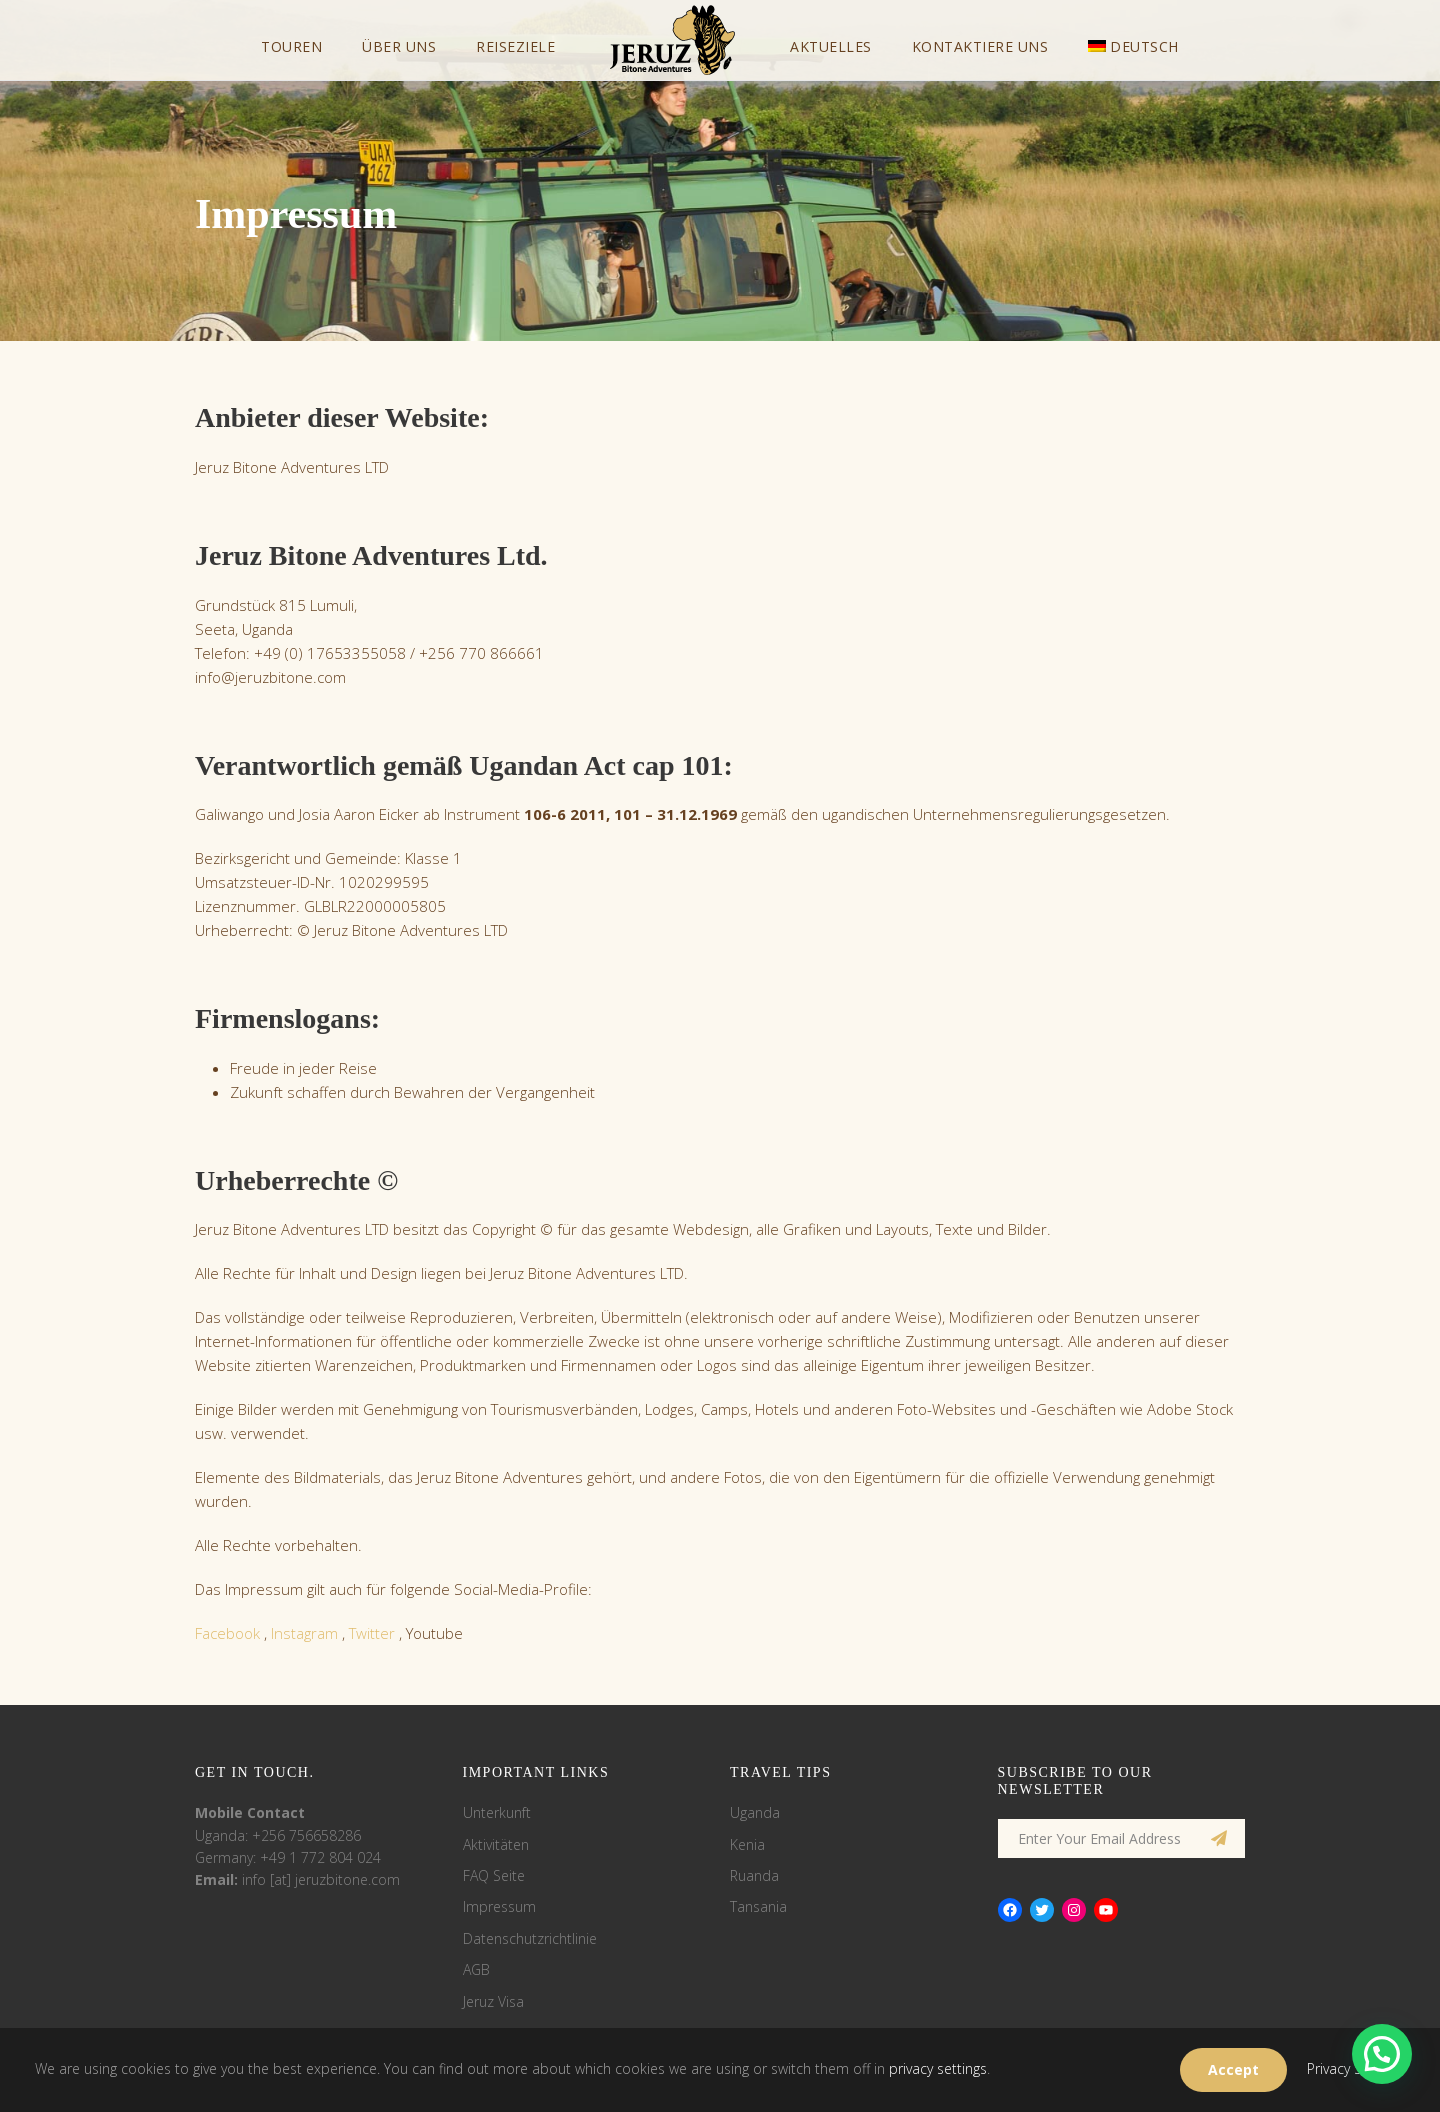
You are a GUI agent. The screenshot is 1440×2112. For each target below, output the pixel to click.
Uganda (755, 1812)
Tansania (758, 1906)
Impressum (499, 1906)
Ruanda (754, 1875)
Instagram (304, 1633)
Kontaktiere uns (980, 46)
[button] (1382, 2054)
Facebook (227, 1633)
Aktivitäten (496, 1844)
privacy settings (938, 2068)
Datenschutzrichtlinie (530, 1938)
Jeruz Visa (493, 2001)
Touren (291, 46)
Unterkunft (497, 1812)
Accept (1233, 2069)
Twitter (372, 1633)
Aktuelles (831, 46)
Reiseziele (515, 46)
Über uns (399, 46)
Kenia (747, 1844)
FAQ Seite (494, 1875)
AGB (476, 1969)
